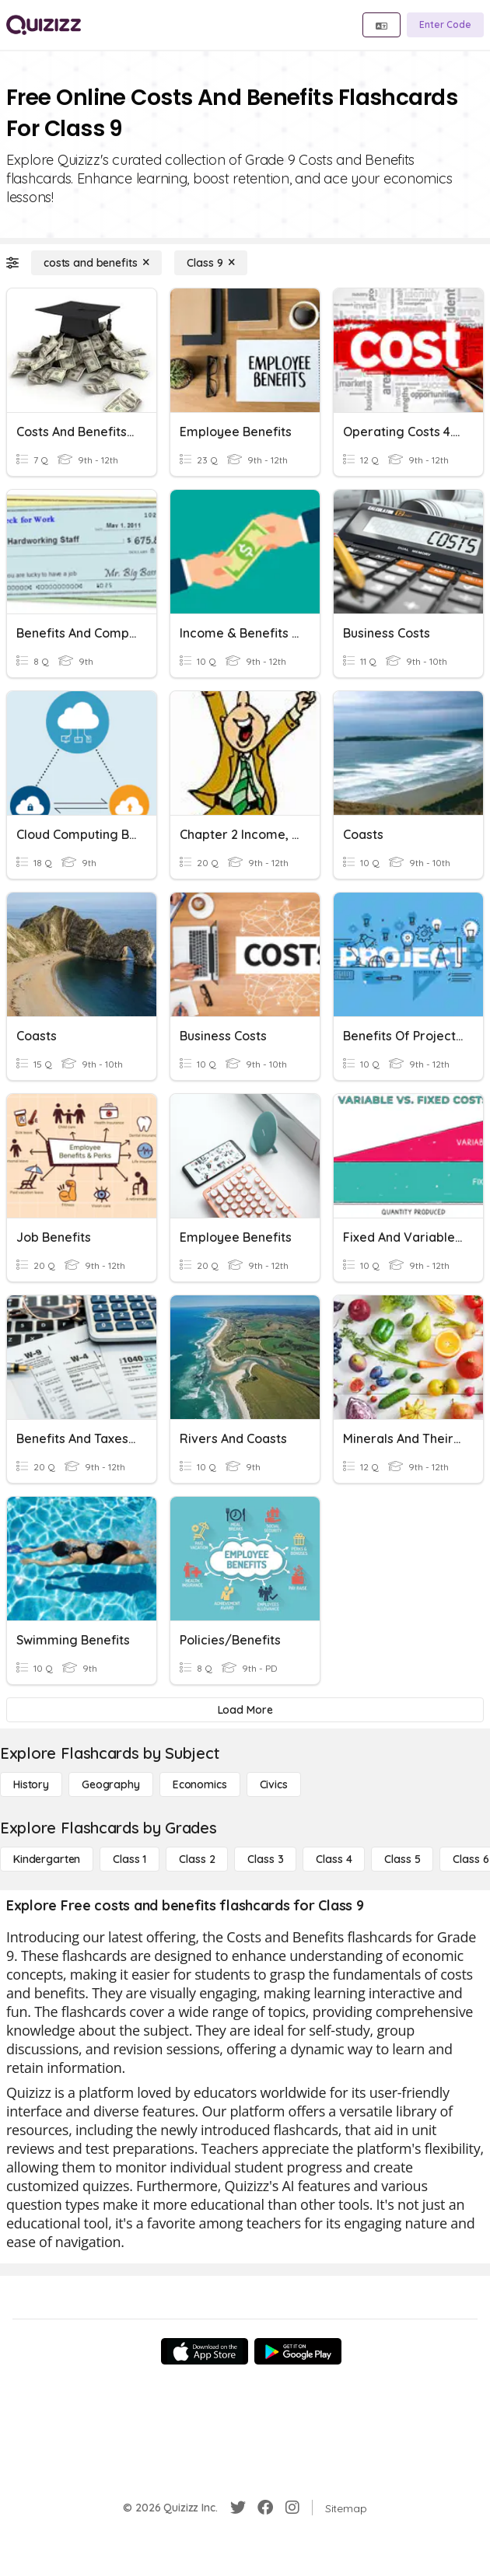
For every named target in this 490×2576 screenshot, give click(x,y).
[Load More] (245, 1709)
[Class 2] (197, 1859)
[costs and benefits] (96, 262)
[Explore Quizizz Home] (43, 25)
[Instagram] (292, 2507)
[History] (31, 1784)
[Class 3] (265, 1859)
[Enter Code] (445, 24)
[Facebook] (265, 2507)
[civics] (274, 1784)
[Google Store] (297, 2351)
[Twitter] (238, 2507)
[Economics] (199, 1784)
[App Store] (204, 2351)
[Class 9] (210, 262)
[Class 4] (334, 1859)
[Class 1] (129, 1859)
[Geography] (110, 1784)
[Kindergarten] (46, 1859)
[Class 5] (402, 1859)
